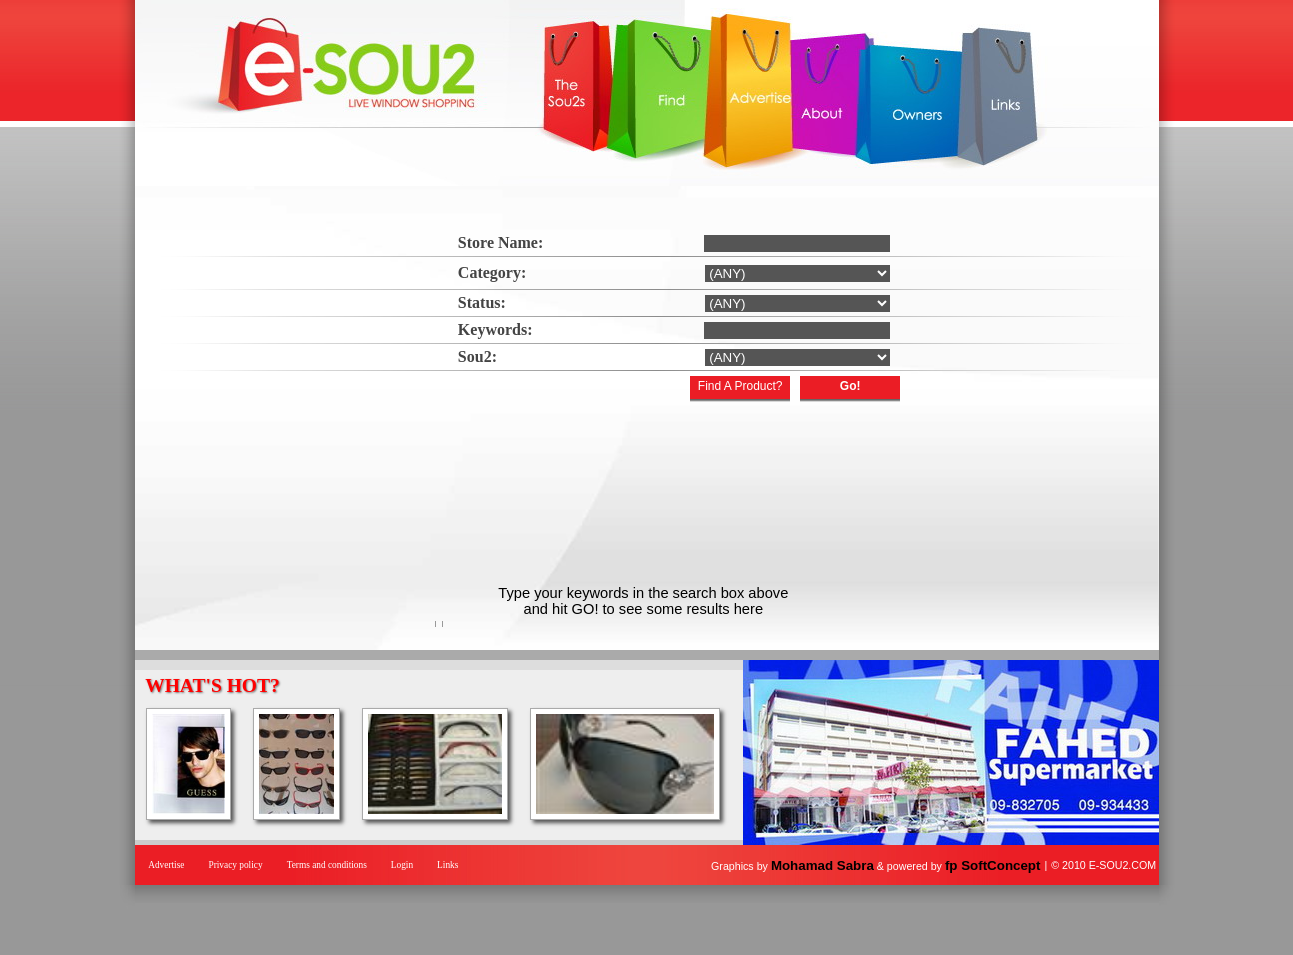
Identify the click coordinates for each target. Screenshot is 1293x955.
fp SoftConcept (993, 865)
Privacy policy (235, 865)
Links (447, 865)
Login (402, 865)
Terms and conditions (327, 865)
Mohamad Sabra (822, 865)
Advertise (166, 865)
